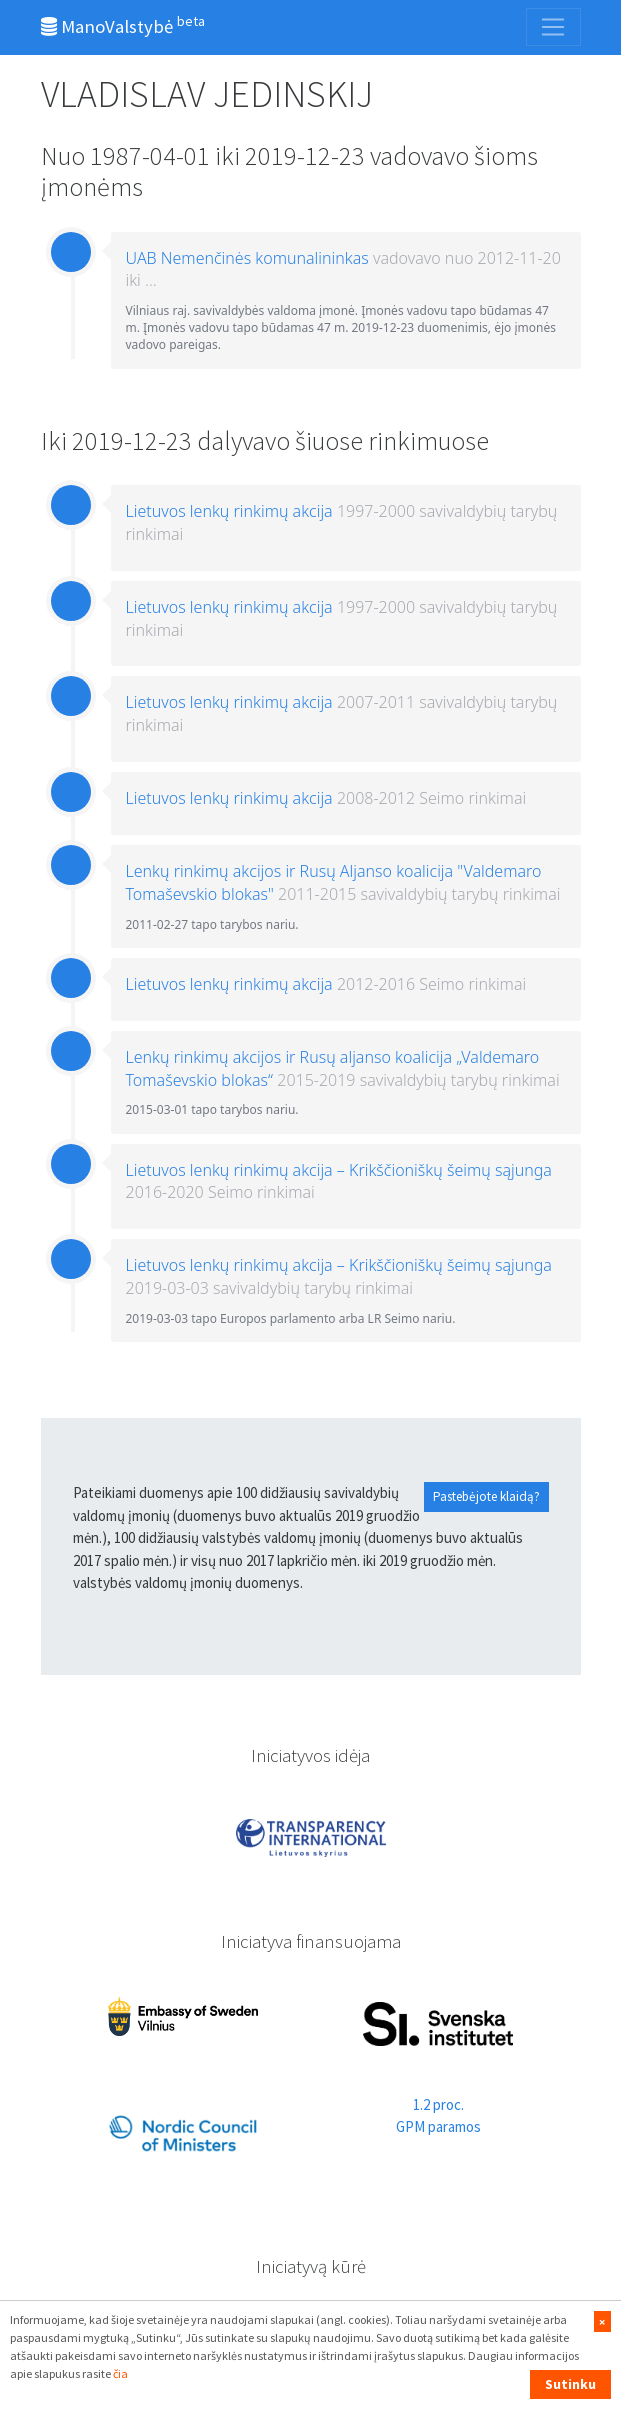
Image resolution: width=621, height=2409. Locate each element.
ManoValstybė (123, 25)
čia (120, 2373)
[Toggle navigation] (553, 27)
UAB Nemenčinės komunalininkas (247, 258)
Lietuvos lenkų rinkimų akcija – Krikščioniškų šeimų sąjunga (339, 1170)
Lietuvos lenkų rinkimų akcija (229, 511)
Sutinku (570, 2384)
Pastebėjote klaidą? (486, 1496)
